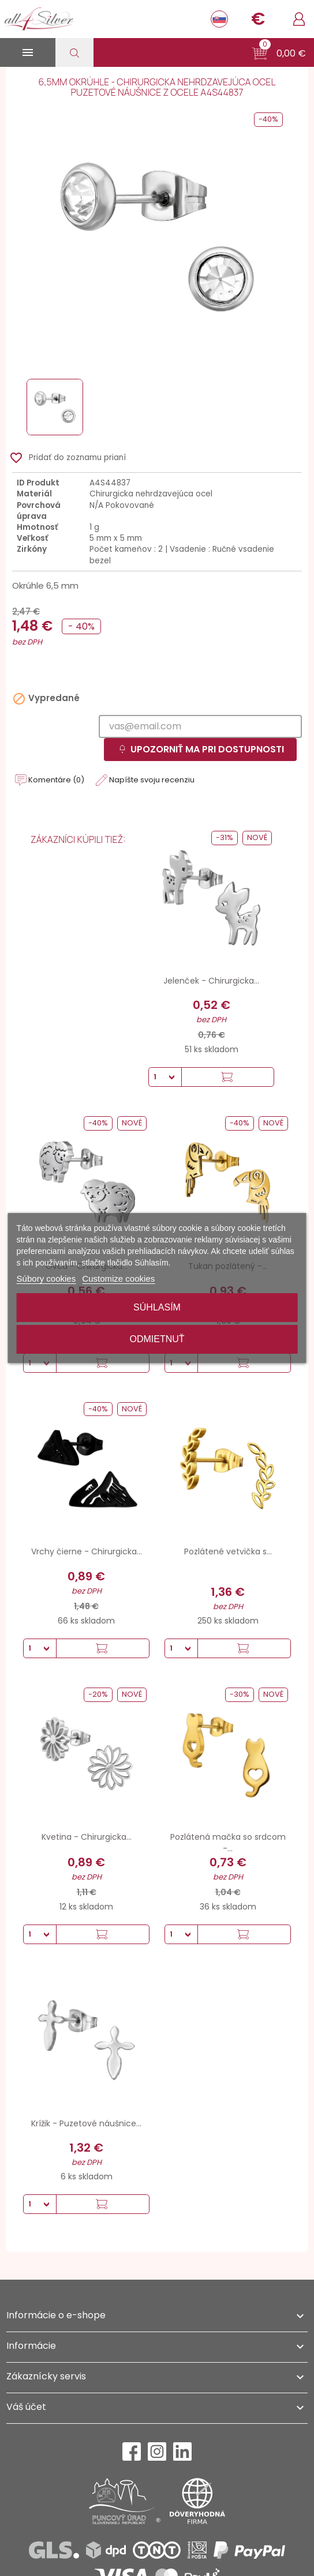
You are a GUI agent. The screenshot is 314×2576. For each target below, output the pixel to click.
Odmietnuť (156, 1339)
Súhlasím (157, 1307)
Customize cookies (118, 1278)
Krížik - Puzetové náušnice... (86, 2123)
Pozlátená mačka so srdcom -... (228, 1842)
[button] (279, 53)
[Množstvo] (165, 1077)
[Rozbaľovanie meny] (258, 19)
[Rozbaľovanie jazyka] (219, 19)
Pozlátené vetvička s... (228, 1551)
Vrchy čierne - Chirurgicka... (86, 1551)
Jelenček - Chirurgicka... (211, 980)
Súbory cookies (46, 1278)
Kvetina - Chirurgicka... (87, 1837)
